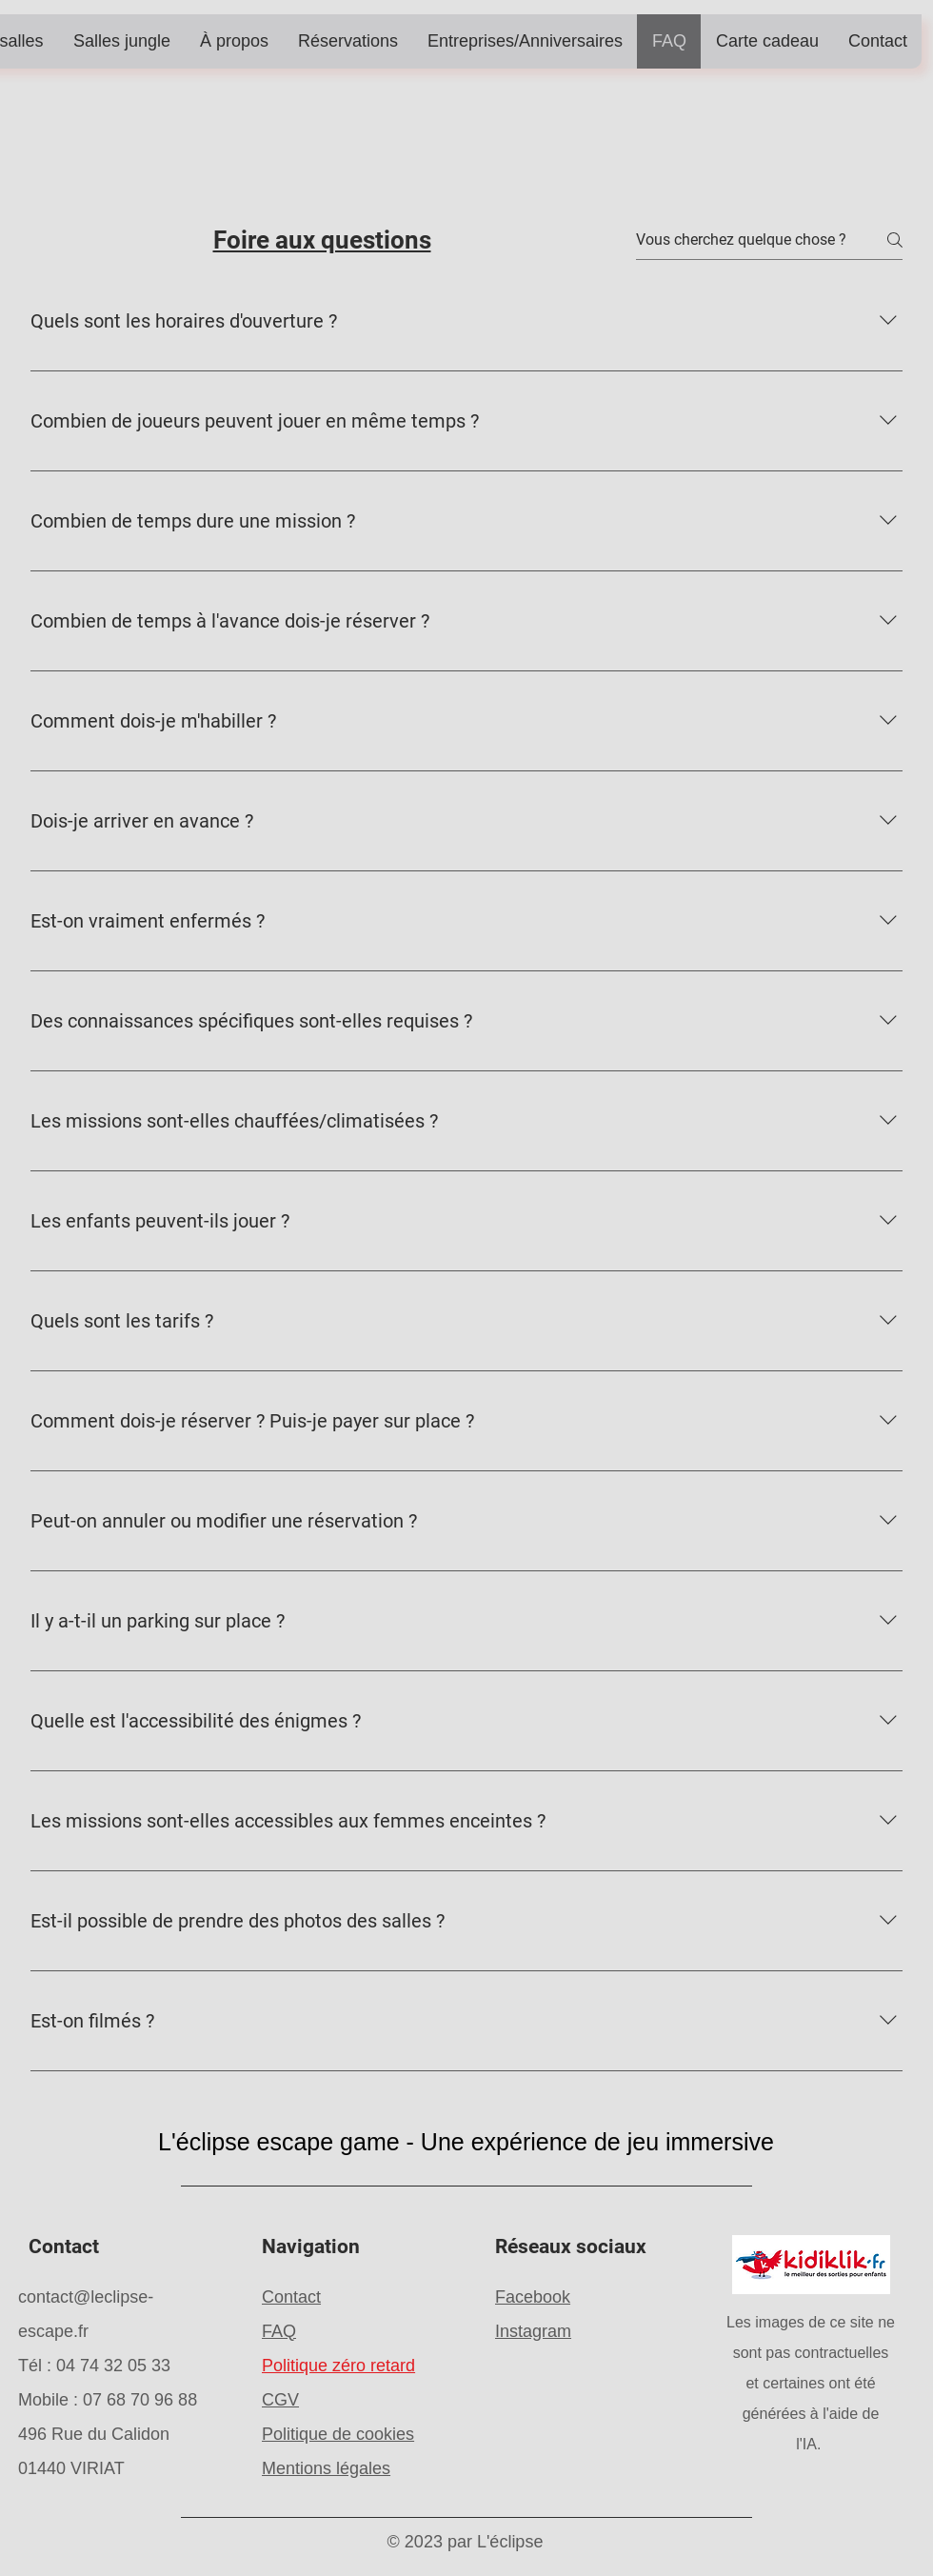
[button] (121, 41)
